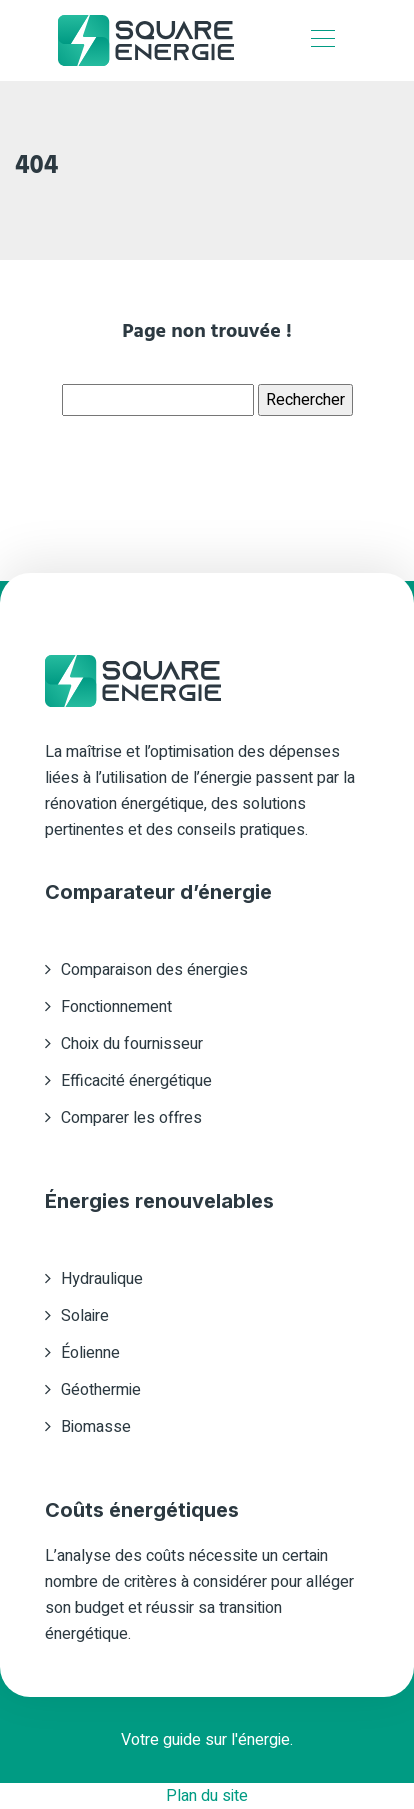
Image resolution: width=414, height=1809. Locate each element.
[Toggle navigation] (322, 41)
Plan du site (207, 1796)
